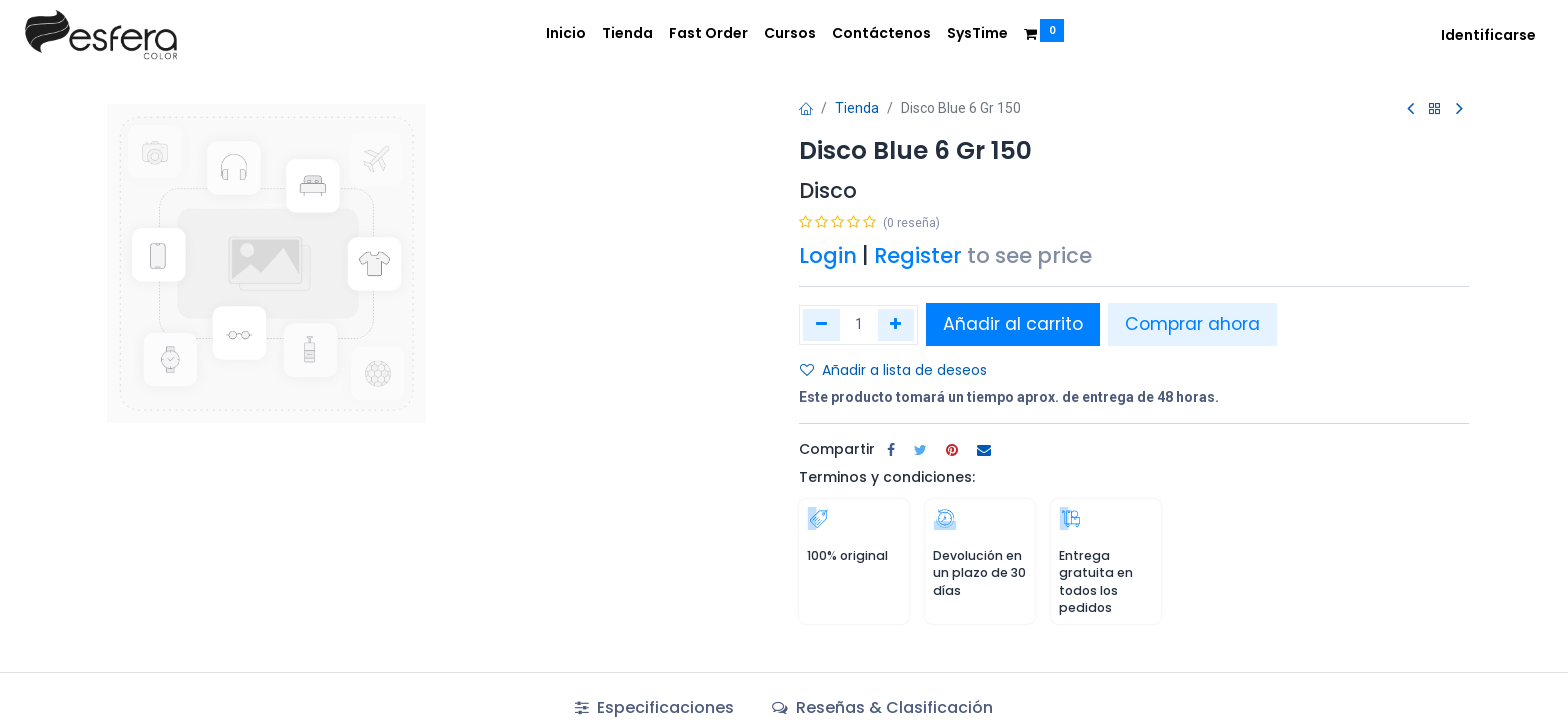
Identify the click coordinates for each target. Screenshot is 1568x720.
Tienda (857, 108)
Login (828, 255)
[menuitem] (566, 34)
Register (918, 255)
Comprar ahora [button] (1192, 324)
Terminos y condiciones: (887, 477)
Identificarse (1488, 35)
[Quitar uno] (821, 325)
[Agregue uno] (896, 325)
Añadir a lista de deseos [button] (893, 370)
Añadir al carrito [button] (1013, 324)
